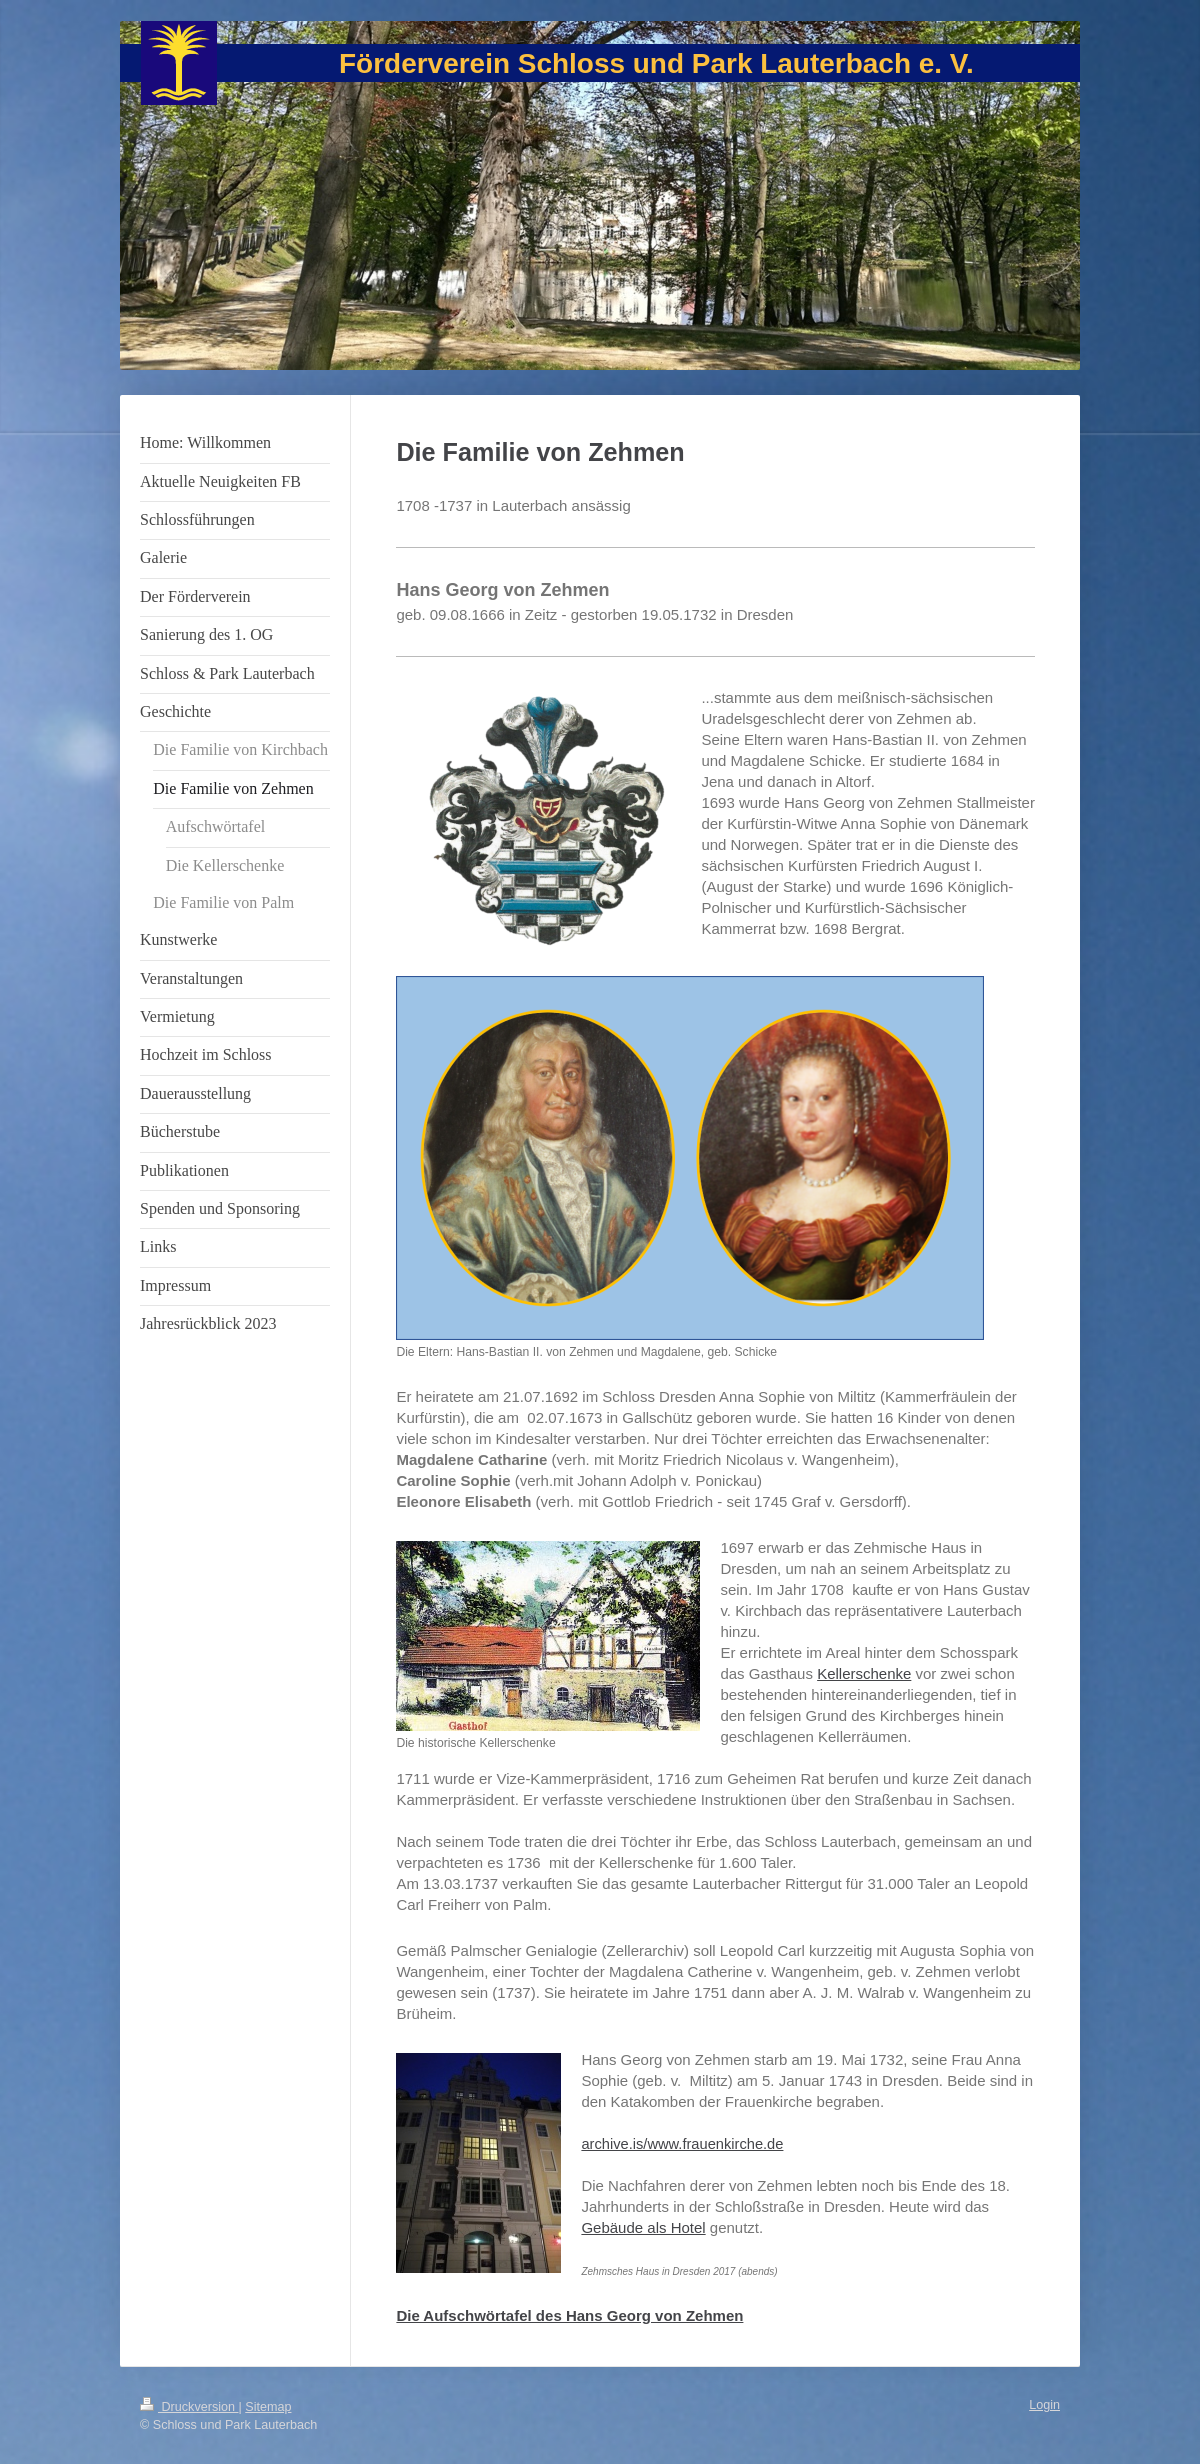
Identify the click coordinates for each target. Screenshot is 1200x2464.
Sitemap (268, 2407)
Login (1044, 2405)
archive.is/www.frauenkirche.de (682, 2144)
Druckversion (189, 2407)
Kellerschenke (864, 1673)
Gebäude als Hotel (643, 2227)
